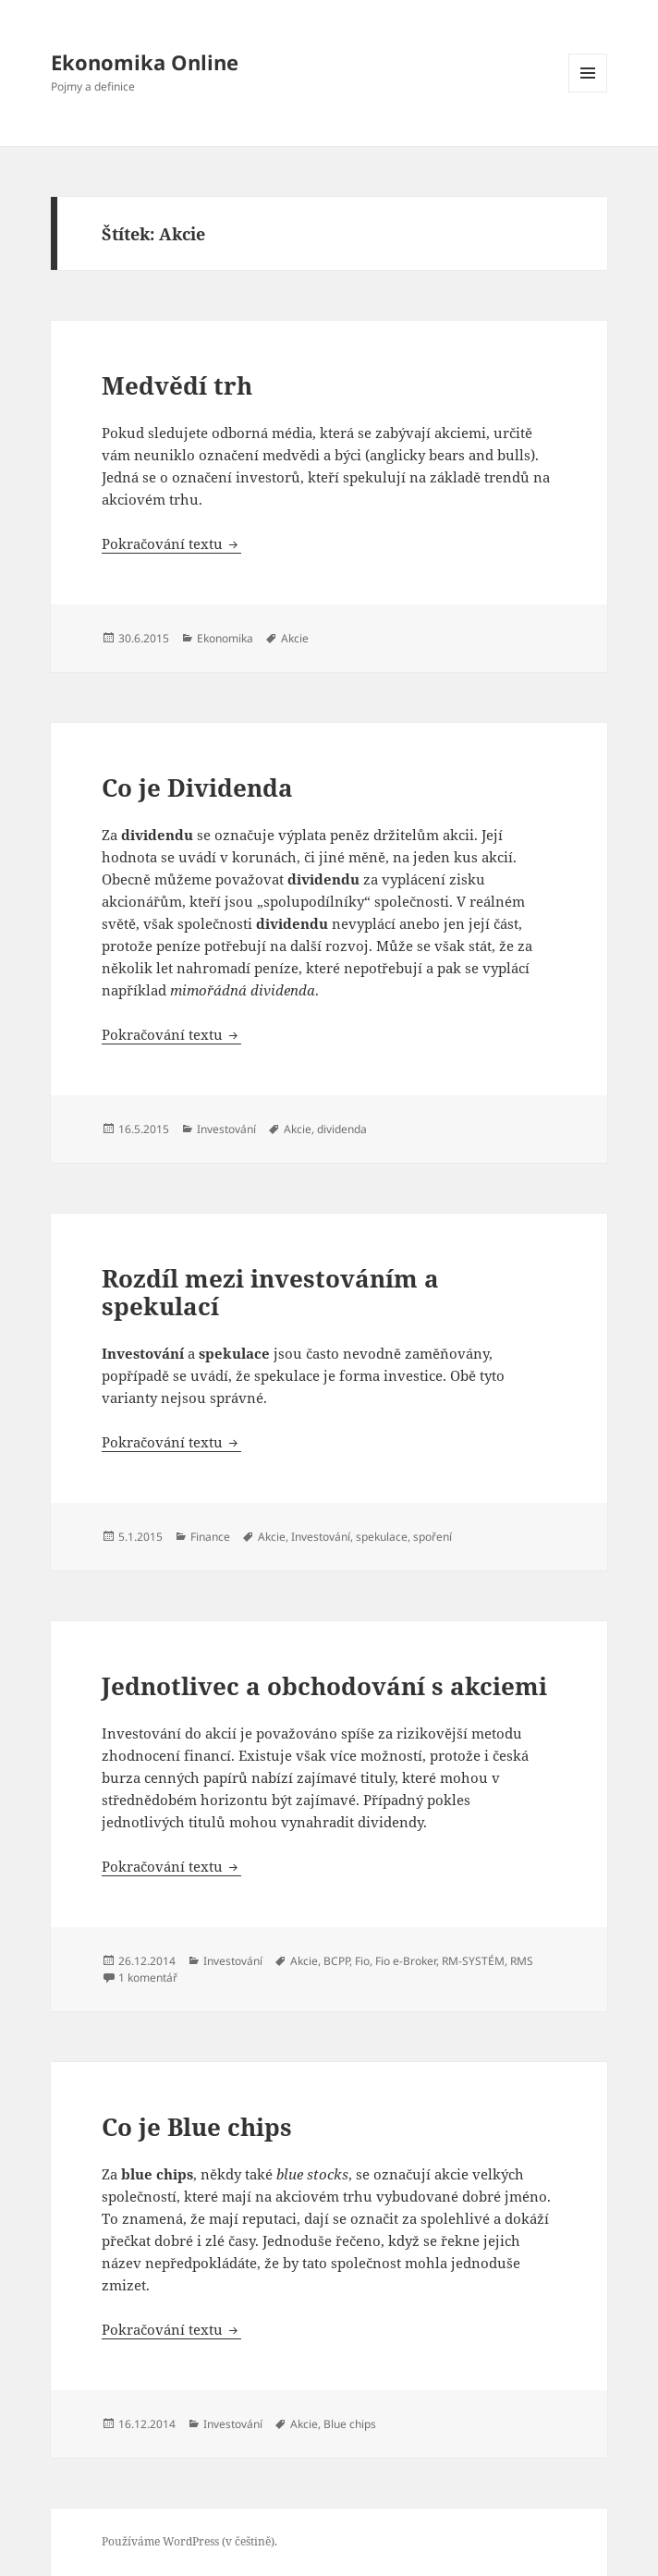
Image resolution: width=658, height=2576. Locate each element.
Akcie (295, 638)
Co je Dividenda (197, 787)
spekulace (382, 1536)
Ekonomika (225, 638)
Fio (362, 1961)
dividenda (342, 1129)
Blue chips (349, 2424)
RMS (521, 1961)
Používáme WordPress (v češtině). (189, 2541)
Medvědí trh (177, 385)
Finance (210, 1536)
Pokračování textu (171, 543)
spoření (432, 1536)
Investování (226, 1129)
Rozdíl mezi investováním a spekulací (270, 1292)
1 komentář (147, 1977)
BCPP (336, 1961)
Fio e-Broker (405, 1961)
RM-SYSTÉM (473, 1961)
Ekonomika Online (144, 62)
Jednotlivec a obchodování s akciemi (324, 1686)
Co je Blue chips (197, 2126)
